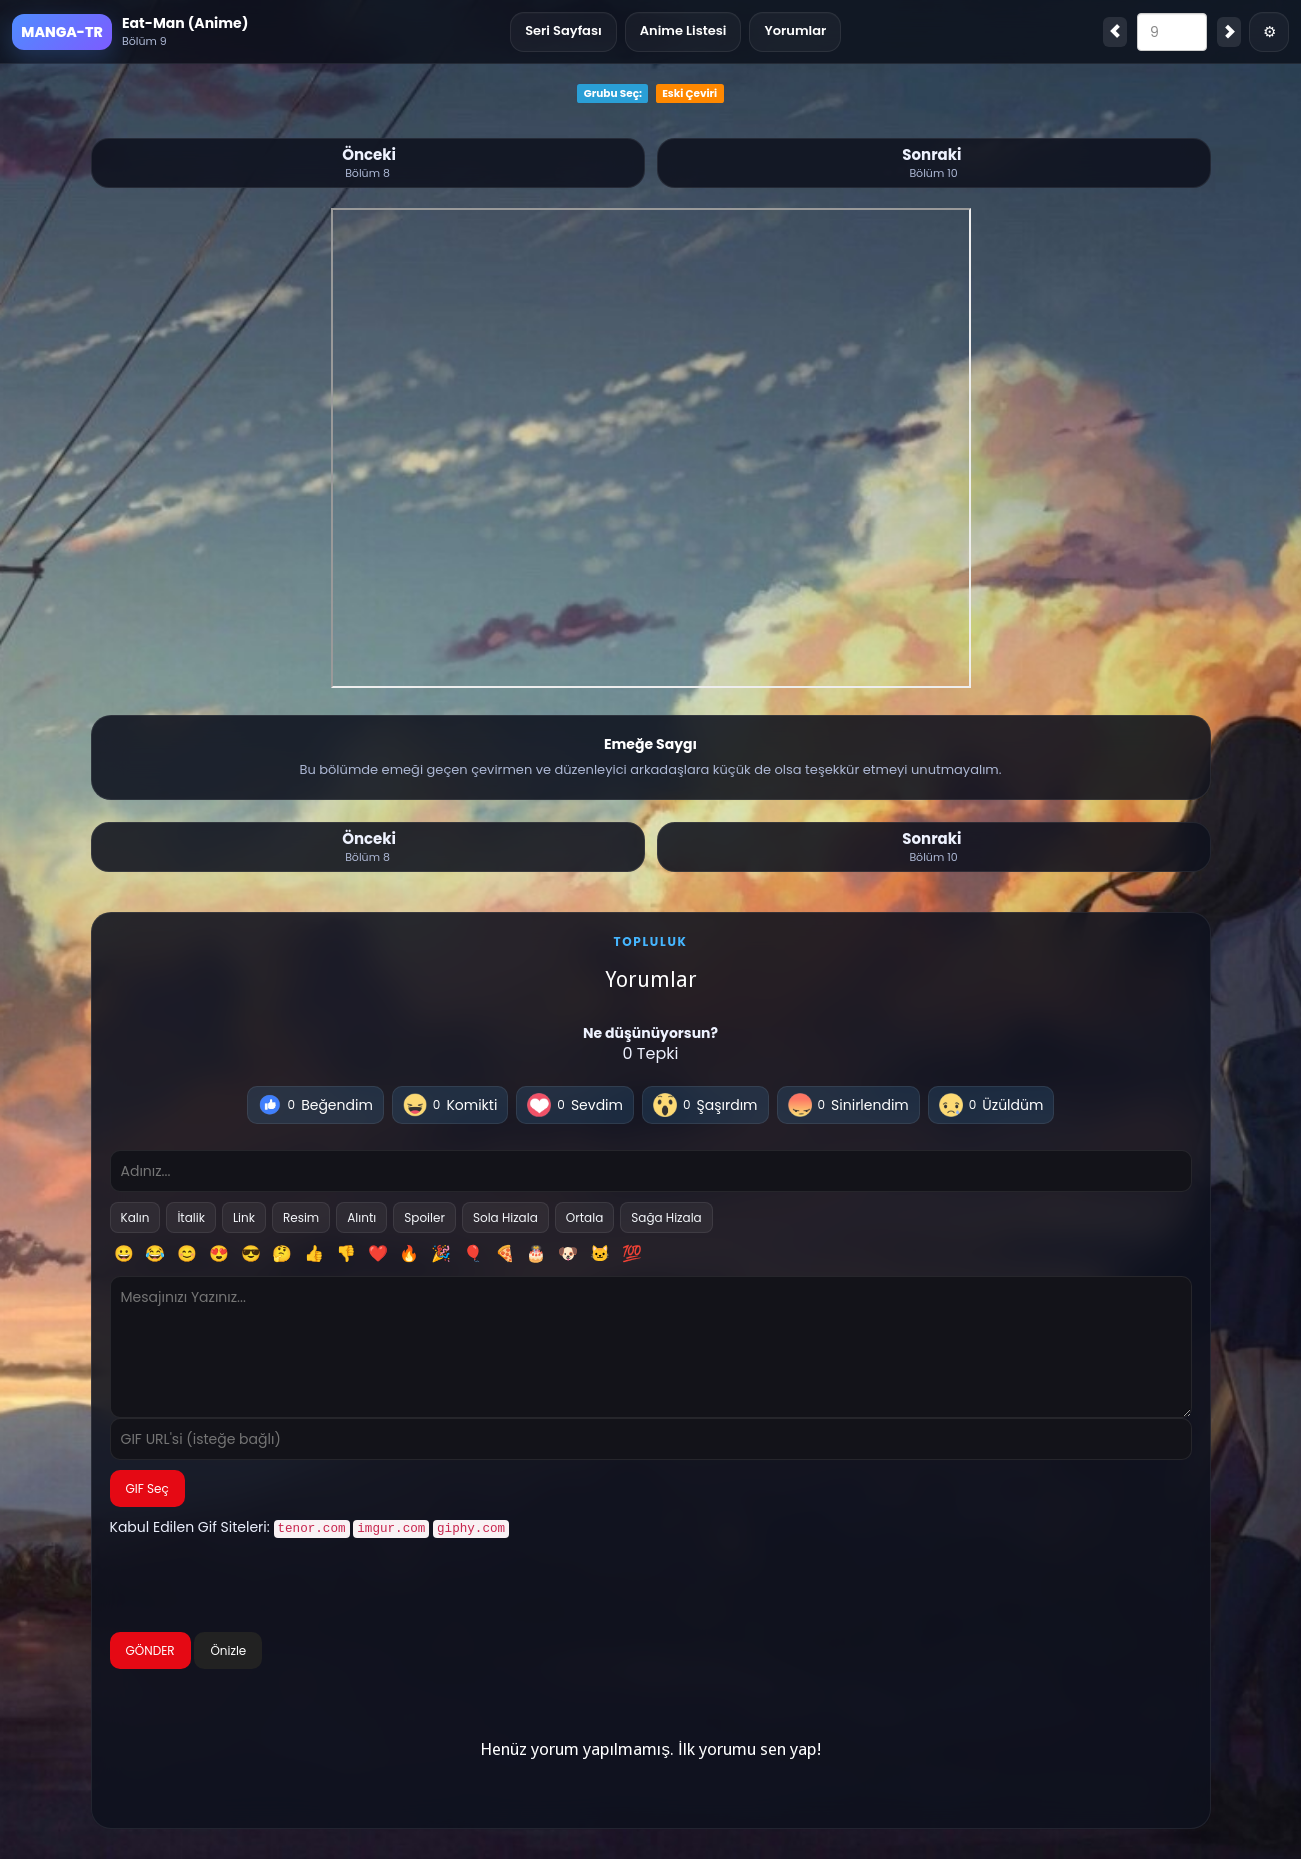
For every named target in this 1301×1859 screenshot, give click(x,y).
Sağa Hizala (666, 1217)
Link (244, 1217)
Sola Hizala (505, 1217)
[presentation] (262, 1586)
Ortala (584, 1217)
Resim (301, 1217)
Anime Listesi (683, 30)
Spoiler (424, 1217)
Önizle (228, 1648)
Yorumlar (795, 30)
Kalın (135, 1217)
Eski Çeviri (689, 93)
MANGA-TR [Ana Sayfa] (61, 32)
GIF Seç (147, 1488)
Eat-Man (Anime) (185, 23)
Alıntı (361, 1217)
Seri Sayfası (563, 30)
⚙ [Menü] (1269, 31)
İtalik (191, 1217)
